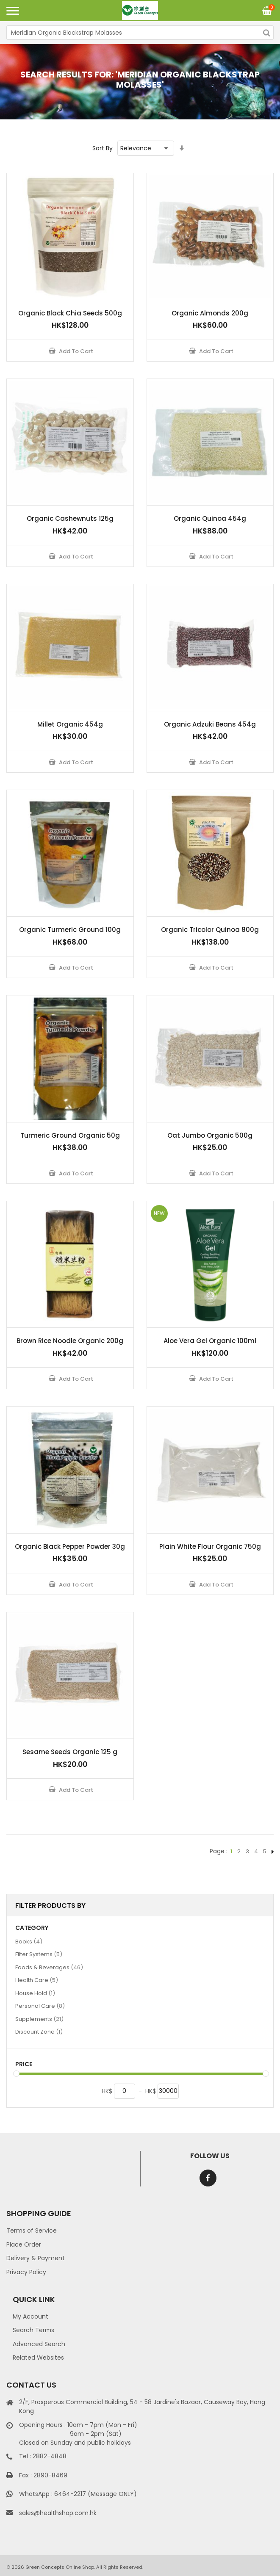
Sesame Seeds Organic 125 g (69, 1751)
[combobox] (140, 32)
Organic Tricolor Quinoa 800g (210, 929)
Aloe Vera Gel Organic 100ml (210, 1340)
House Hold (35, 1993)
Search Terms (33, 2330)
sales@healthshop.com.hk (58, 2513)
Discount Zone (39, 2031)
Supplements (39, 2019)
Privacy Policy (26, 2272)
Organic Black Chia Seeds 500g (70, 313)
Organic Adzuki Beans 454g (210, 724)
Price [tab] (23, 2064)
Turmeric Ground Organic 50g (70, 1135)
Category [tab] (31, 1928)
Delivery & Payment (35, 2258)
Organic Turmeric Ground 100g (70, 929)
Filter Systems (38, 1954)
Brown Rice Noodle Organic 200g (70, 1340)
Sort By (102, 148)
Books (28, 1941)
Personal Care (40, 2005)
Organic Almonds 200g (210, 313)
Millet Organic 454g (70, 724)
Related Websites (38, 2357)
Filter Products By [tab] (50, 1905)
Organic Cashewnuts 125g (70, 518)
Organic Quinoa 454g (210, 518)
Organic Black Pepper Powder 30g (70, 1546)
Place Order (23, 2244)
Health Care (36, 1980)
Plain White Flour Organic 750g (210, 1546)
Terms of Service (31, 2230)
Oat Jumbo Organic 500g (209, 1135)
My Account (30, 2316)
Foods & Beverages (49, 1967)
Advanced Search (39, 2344)
